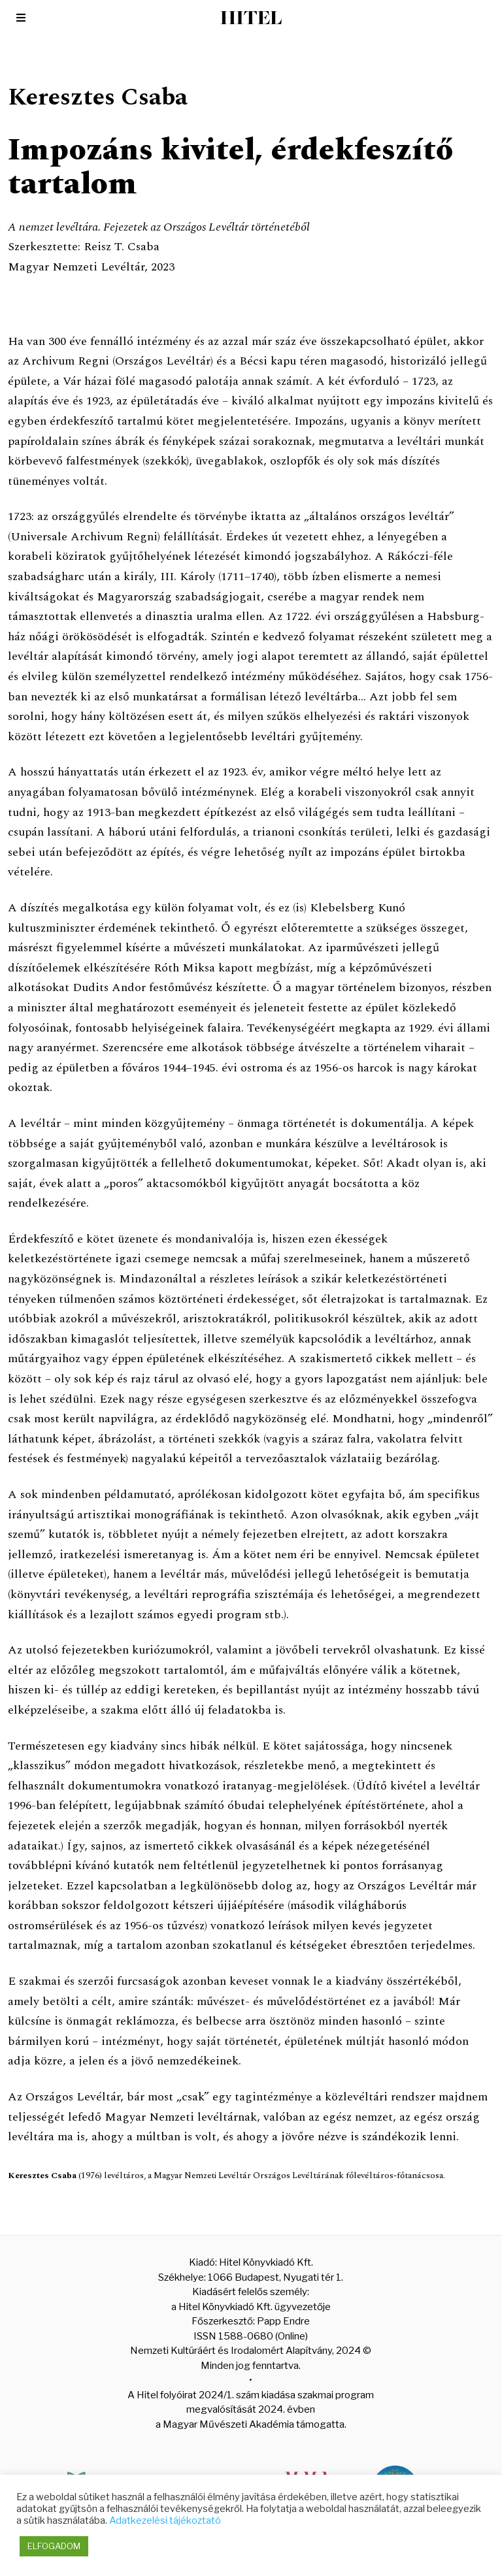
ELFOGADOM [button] (53, 2546)
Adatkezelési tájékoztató (165, 2520)
